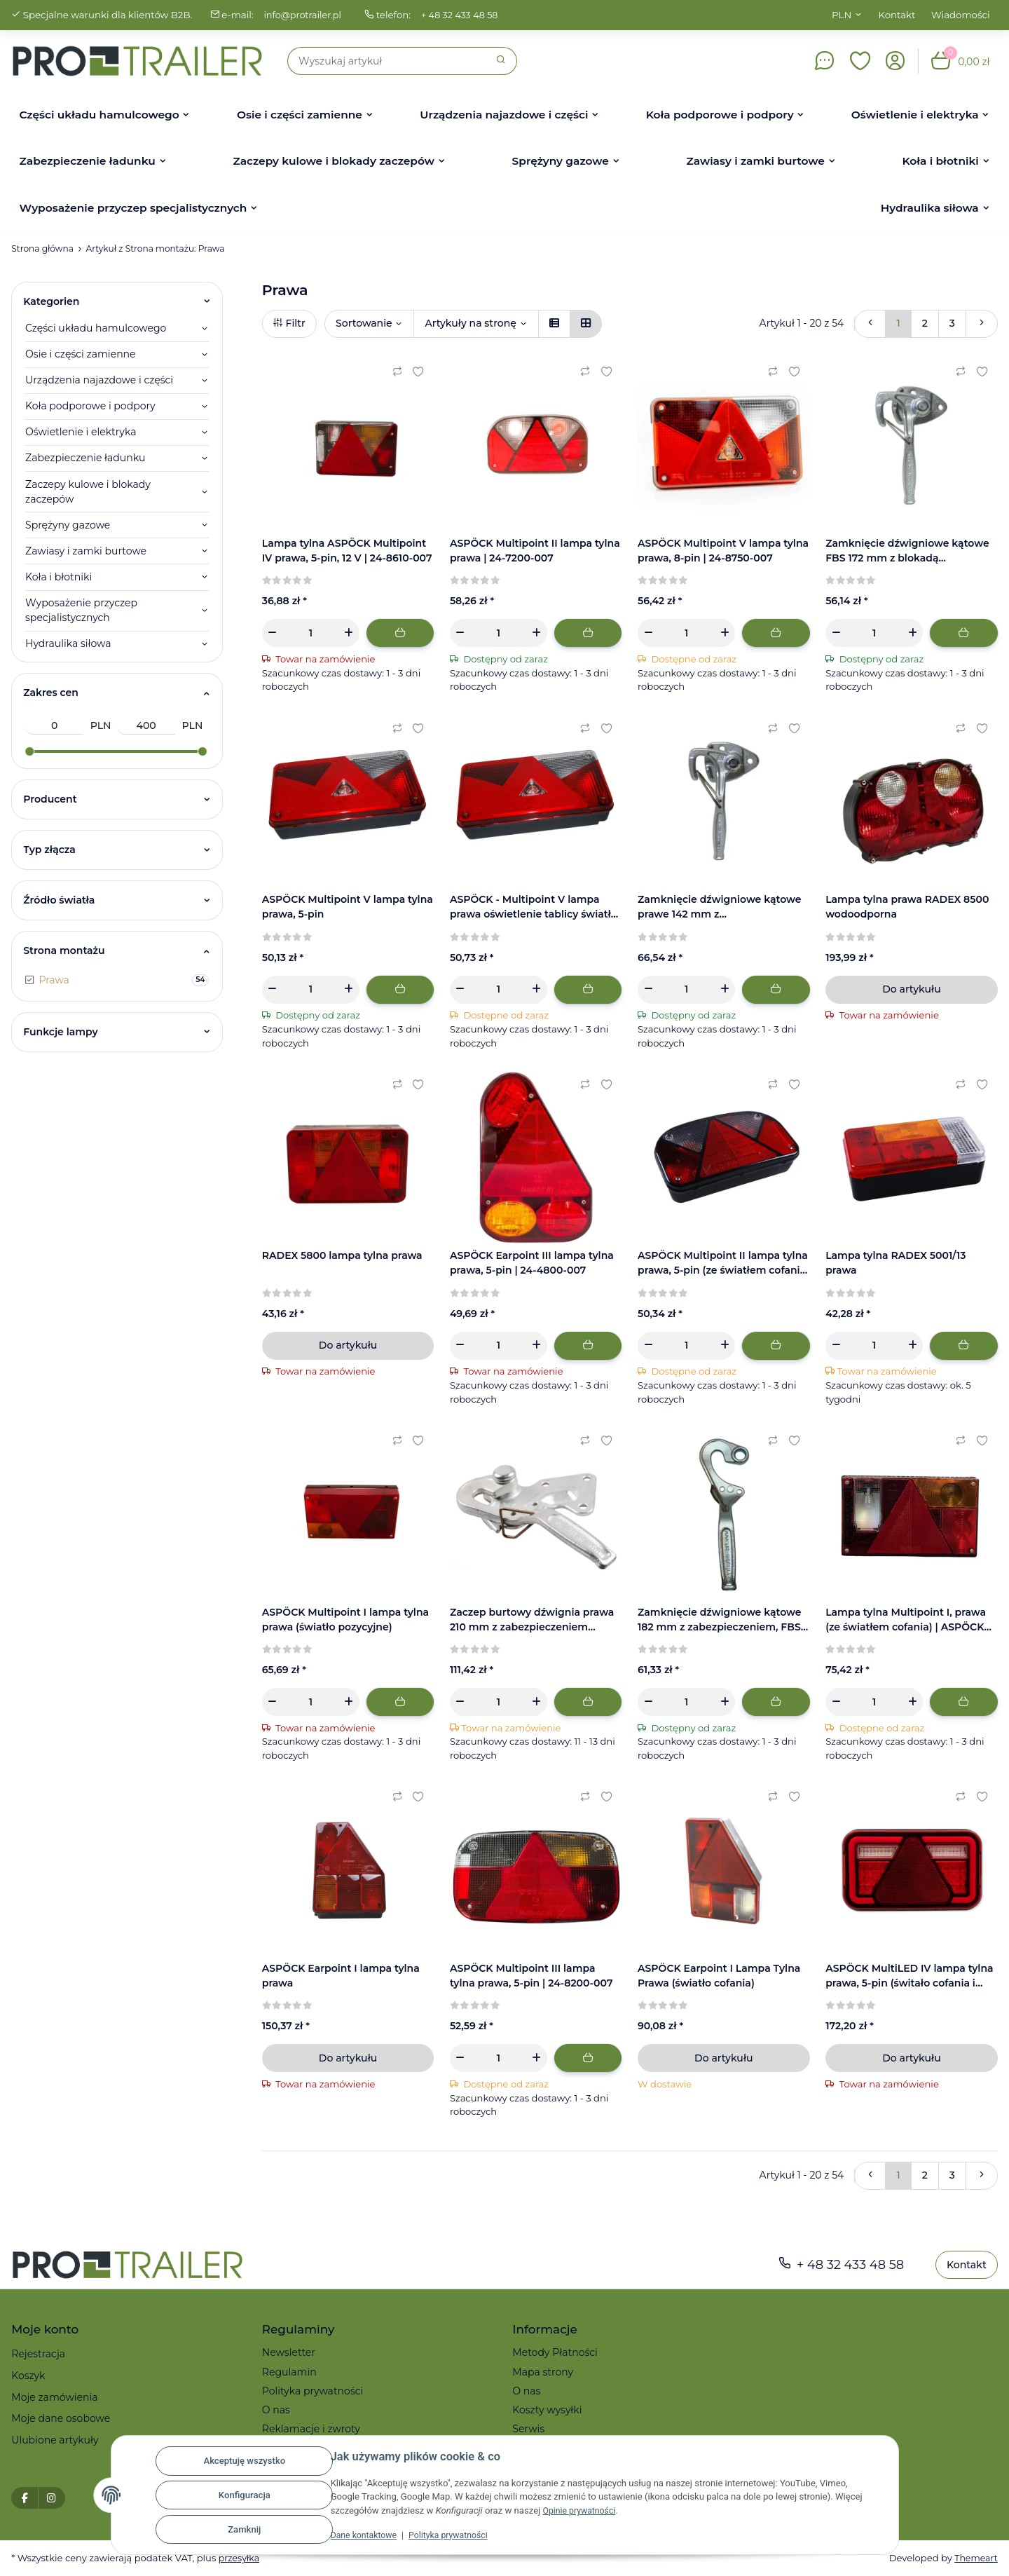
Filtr (289, 323)
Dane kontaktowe (366, 2535)
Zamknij (244, 2529)
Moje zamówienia (54, 2397)
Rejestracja (38, 2353)
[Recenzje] (287, 579)
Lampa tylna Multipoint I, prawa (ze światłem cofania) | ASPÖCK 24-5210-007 (905, 1620)
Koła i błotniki (58, 577)
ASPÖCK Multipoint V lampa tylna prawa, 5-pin (347, 906)
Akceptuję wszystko (244, 2460)
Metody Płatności (555, 2352)
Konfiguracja (244, 2495)
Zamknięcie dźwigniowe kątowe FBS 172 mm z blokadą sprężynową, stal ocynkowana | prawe (907, 551)
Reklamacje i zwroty (311, 2428)
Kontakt (897, 14)
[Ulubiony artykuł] (418, 371)
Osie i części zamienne (80, 354)
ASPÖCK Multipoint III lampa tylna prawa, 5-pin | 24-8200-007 (531, 1975)
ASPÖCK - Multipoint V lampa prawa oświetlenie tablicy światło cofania (533, 907)
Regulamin (289, 2372)
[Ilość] (311, 633)
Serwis (528, 2428)
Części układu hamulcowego (95, 328)
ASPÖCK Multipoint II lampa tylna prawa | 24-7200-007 (535, 550)
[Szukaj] (386, 61)
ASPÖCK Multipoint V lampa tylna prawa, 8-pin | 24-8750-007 (723, 550)
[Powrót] (870, 324)
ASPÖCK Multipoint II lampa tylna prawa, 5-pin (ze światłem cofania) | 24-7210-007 (723, 1263)
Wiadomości (960, 14)
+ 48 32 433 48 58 (465, 14)
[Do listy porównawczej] (397, 371)
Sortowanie (364, 323)
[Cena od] (54, 726)
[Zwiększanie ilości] (349, 633)
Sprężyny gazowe (67, 525)
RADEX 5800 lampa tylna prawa (342, 1255)
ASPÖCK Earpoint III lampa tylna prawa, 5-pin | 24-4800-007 (532, 1262)
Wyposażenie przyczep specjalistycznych (81, 610)
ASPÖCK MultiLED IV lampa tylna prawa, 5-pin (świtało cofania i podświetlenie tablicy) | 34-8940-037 (909, 1976)
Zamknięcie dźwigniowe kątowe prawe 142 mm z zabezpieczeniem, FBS (720, 907)
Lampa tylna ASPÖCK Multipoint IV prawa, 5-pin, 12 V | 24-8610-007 (347, 550)
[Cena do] (146, 726)
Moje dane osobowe (60, 2418)
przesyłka (240, 2557)
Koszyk (28, 2375)
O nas (276, 2410)
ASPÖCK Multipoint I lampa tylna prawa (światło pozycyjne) (345, 1619)
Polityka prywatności (455, 2535)
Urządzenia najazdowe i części (99, 380)
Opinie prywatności (581, 2510)
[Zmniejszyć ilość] (272, 633)
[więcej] (982, 324)
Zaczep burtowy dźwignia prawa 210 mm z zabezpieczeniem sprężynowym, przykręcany (532, 1620)
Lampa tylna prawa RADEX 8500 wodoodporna (907, 906)
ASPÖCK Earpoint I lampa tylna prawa (341, 1975)
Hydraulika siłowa (68, 643)
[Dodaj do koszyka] (400, 633)
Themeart (974, 2557)
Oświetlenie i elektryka (81, 431)
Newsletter (288, 2352)
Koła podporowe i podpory (90, 406)
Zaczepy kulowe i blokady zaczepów (88, 491)
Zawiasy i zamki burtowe (85, 551)
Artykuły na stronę (470, 323)
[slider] (29, 751)
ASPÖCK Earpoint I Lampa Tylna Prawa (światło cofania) (719, 1975)
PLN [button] (841, 14)
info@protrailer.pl (304, 14)
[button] (860, 61)
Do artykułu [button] (911, 989)
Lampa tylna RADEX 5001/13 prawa (895, 1262)
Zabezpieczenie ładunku (85, 457)
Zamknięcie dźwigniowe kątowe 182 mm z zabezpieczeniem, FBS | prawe (722, 1620)
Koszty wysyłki (547, 2410)
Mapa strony (542, 2372)
